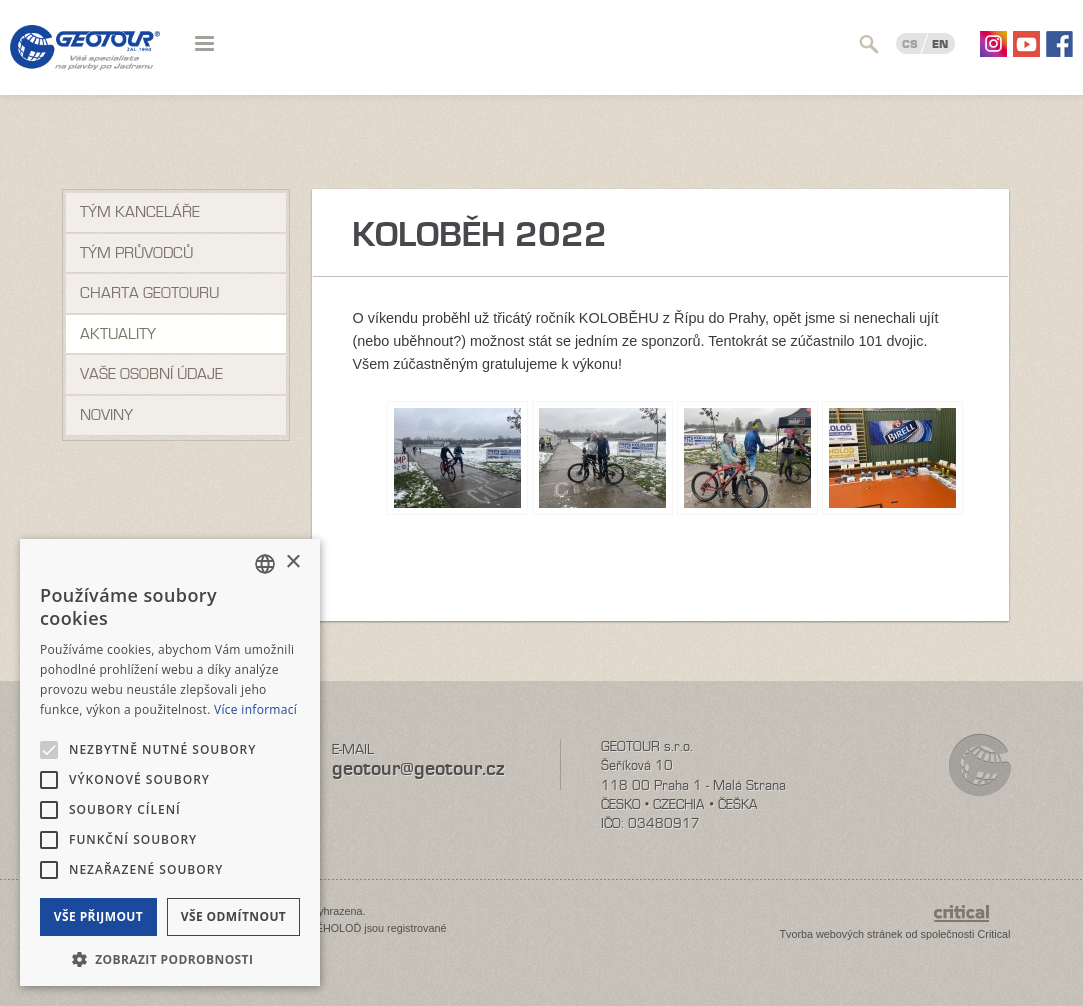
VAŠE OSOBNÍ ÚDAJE (151, 374)
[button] (170, 957)
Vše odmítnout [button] (233, 916)
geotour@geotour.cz (418, 768)
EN (940, 44)
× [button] (292, 562)
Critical (994, 934)
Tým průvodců (136, 253)
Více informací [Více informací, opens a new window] (255, 709)
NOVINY (106, 415)
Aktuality (118, 334)
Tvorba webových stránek (840, 934)
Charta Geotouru (149, 293)
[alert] (170, 762)
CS (910, 44)
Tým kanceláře (140, 212)
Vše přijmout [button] (98, 916)
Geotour (85, 60)
